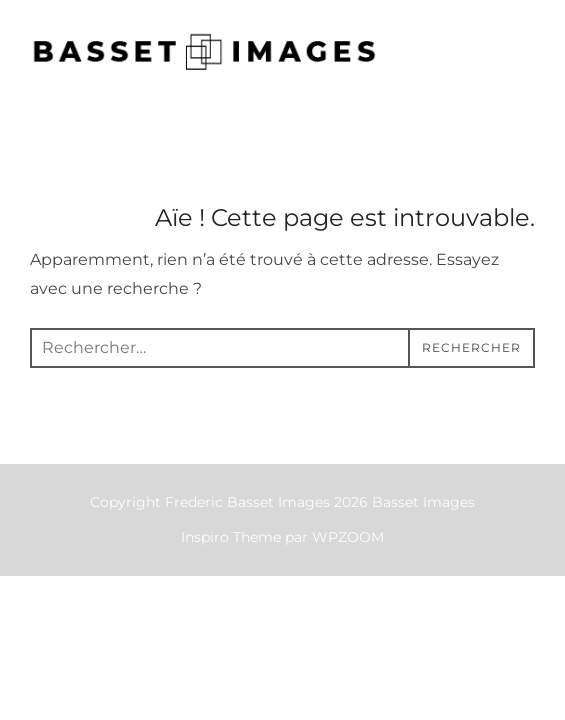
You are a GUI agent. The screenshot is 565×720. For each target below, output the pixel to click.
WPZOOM (348, 537)
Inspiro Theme (231, 537)
